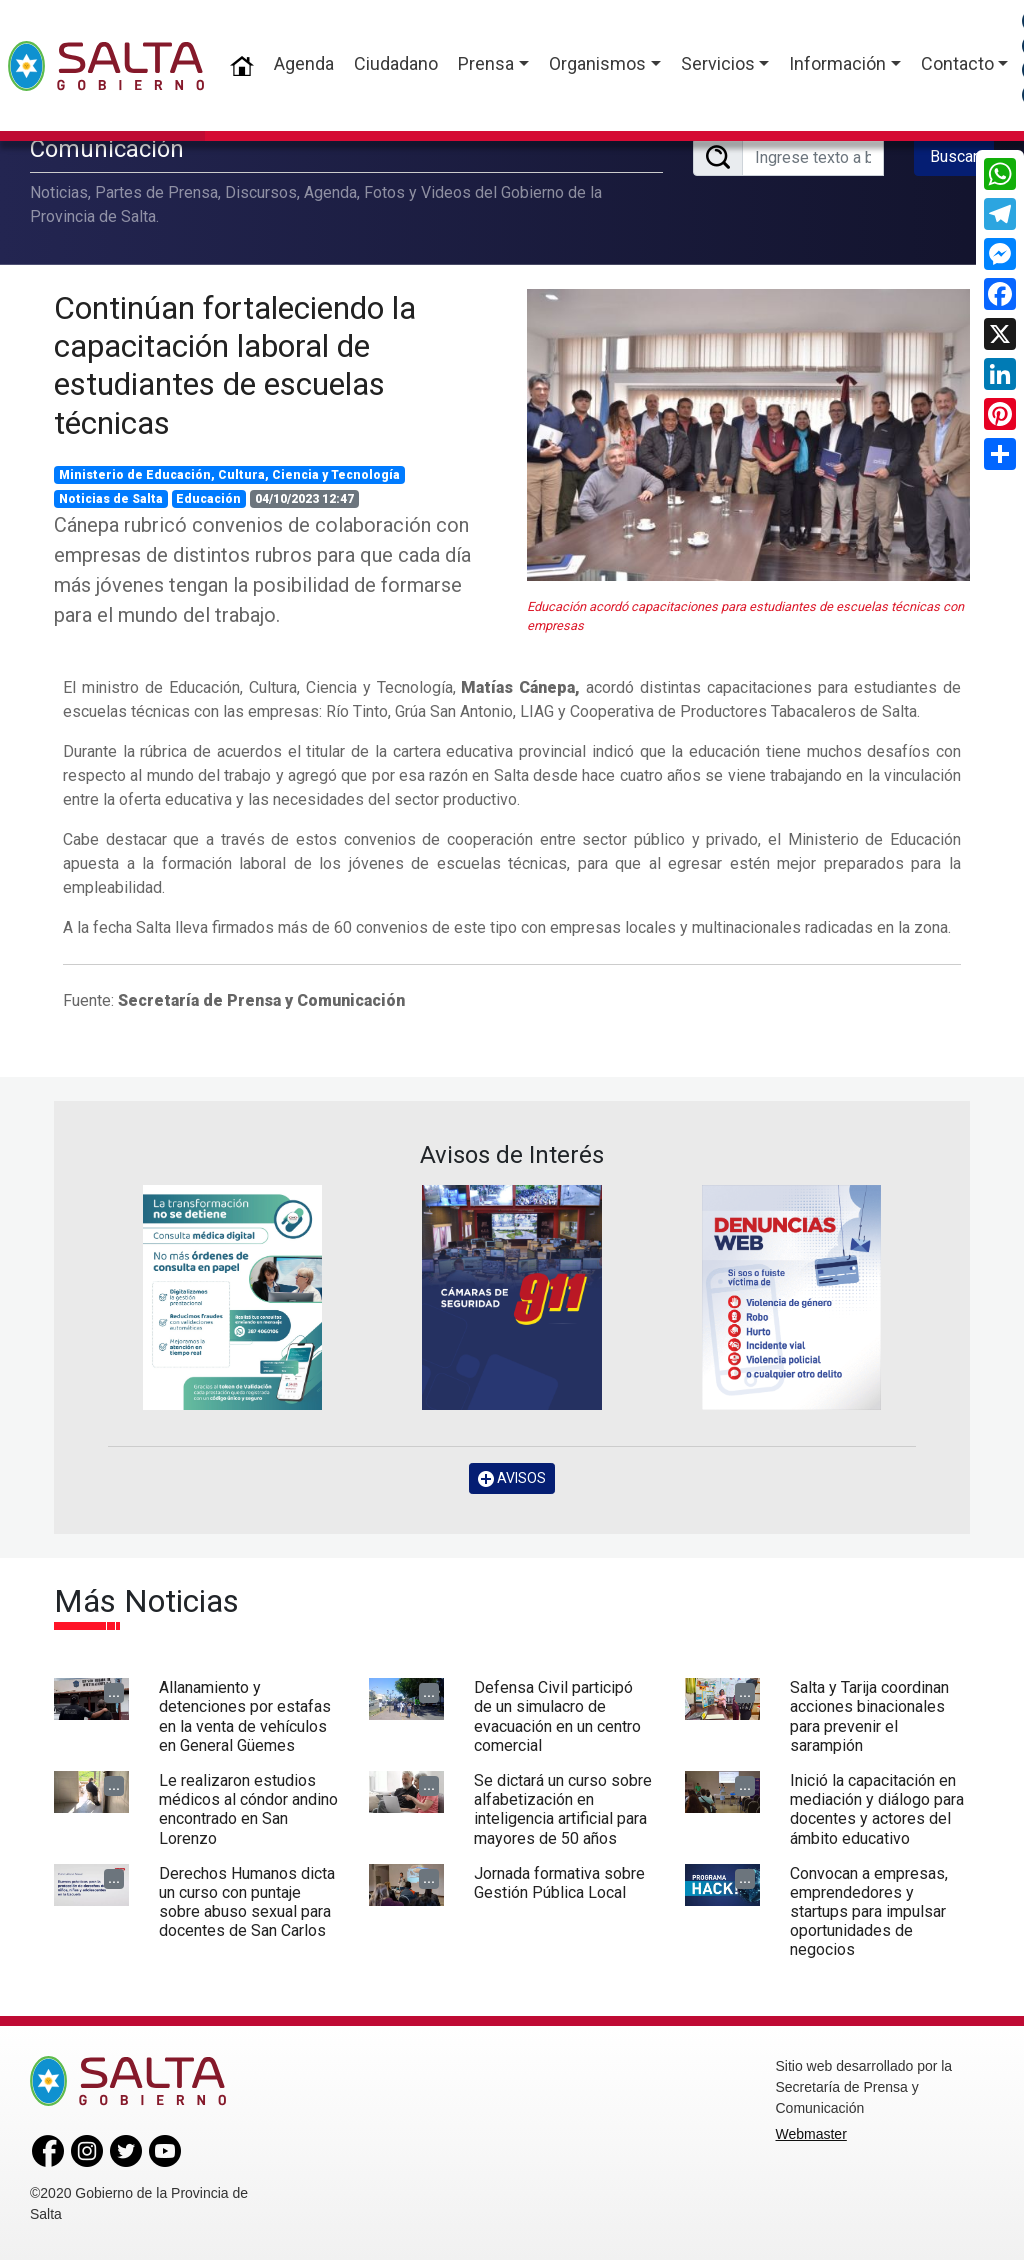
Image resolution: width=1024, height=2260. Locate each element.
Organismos (597, 63)
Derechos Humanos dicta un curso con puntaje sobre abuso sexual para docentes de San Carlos (247, 1902)
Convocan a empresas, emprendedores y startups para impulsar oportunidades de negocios (869, 1912)
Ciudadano (396, 63)
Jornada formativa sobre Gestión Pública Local (559, 1883)
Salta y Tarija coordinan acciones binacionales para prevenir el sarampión (869, 1716)
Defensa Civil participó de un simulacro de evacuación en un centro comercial (557, 1716)
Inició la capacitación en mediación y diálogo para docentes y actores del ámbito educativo (877, 1809)
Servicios (718, 63)
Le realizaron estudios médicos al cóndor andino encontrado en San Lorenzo (248, 1809)
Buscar (954, 156)
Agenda (304, 63)
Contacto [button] (957, 63)
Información (837, 63)
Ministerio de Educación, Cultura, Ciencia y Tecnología (229, 475)
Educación (208, 499)
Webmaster (811, 2134)
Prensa (486, 63)
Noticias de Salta (111, 499)
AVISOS (512, 1478)
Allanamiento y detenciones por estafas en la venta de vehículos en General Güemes (245, 1716)
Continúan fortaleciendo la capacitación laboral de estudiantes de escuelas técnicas (235, 365)
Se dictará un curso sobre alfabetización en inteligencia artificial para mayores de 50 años (563, 1809)
